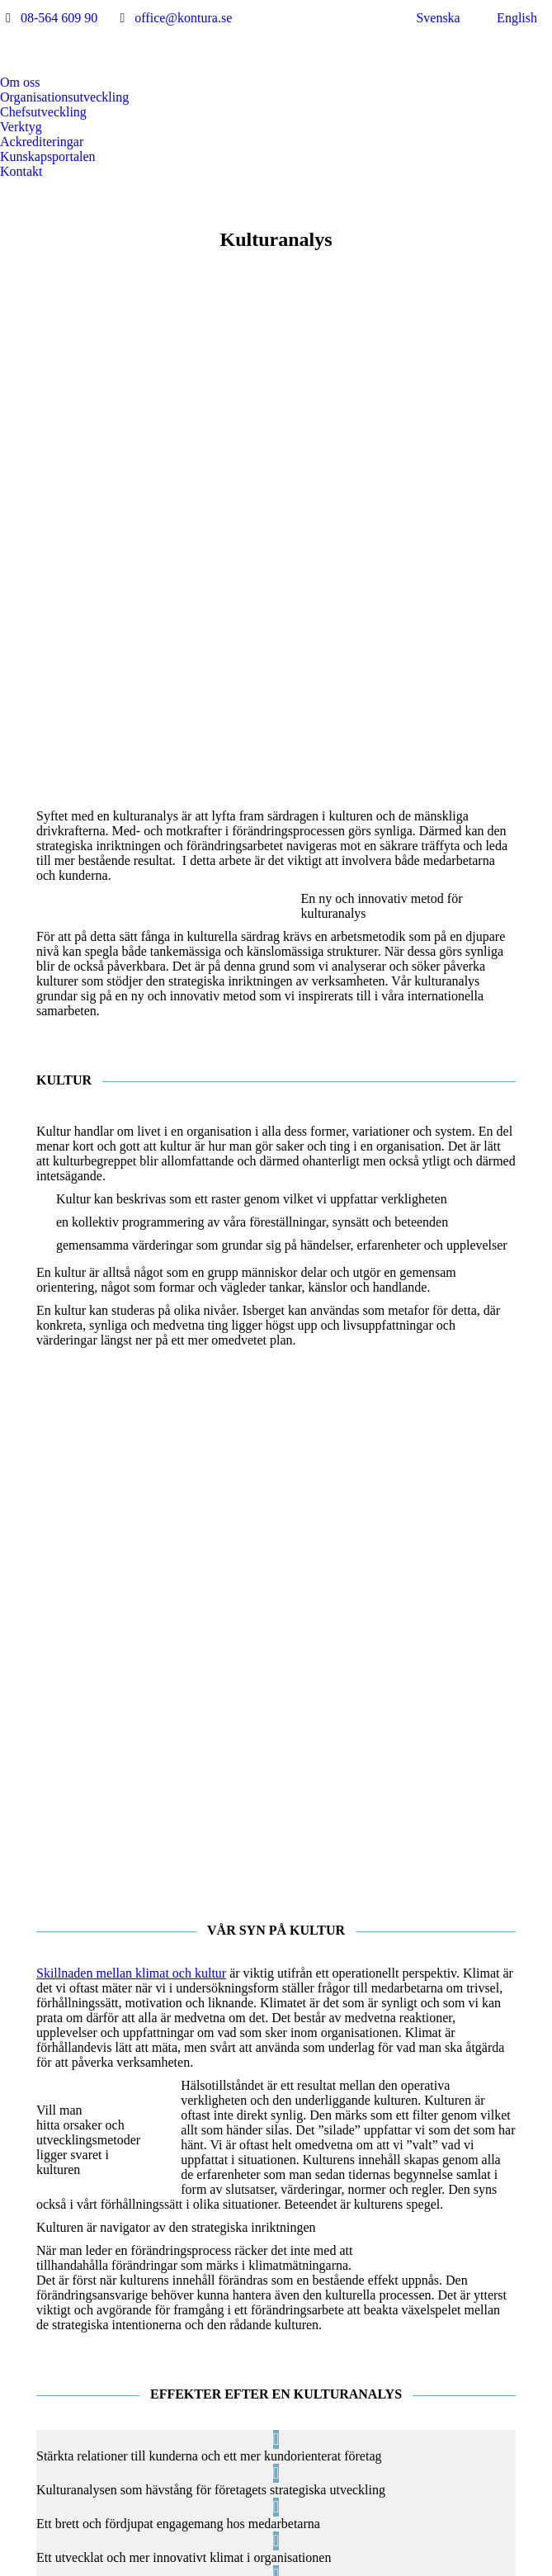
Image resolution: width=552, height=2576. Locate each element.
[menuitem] (428, 18)
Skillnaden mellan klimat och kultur (131, 1508)
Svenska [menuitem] (438, 18)
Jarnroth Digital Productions (413, 2566)
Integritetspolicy (154, 2566)
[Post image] (241, 2376)
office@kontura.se (183, 18)
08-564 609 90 (59, 18)
